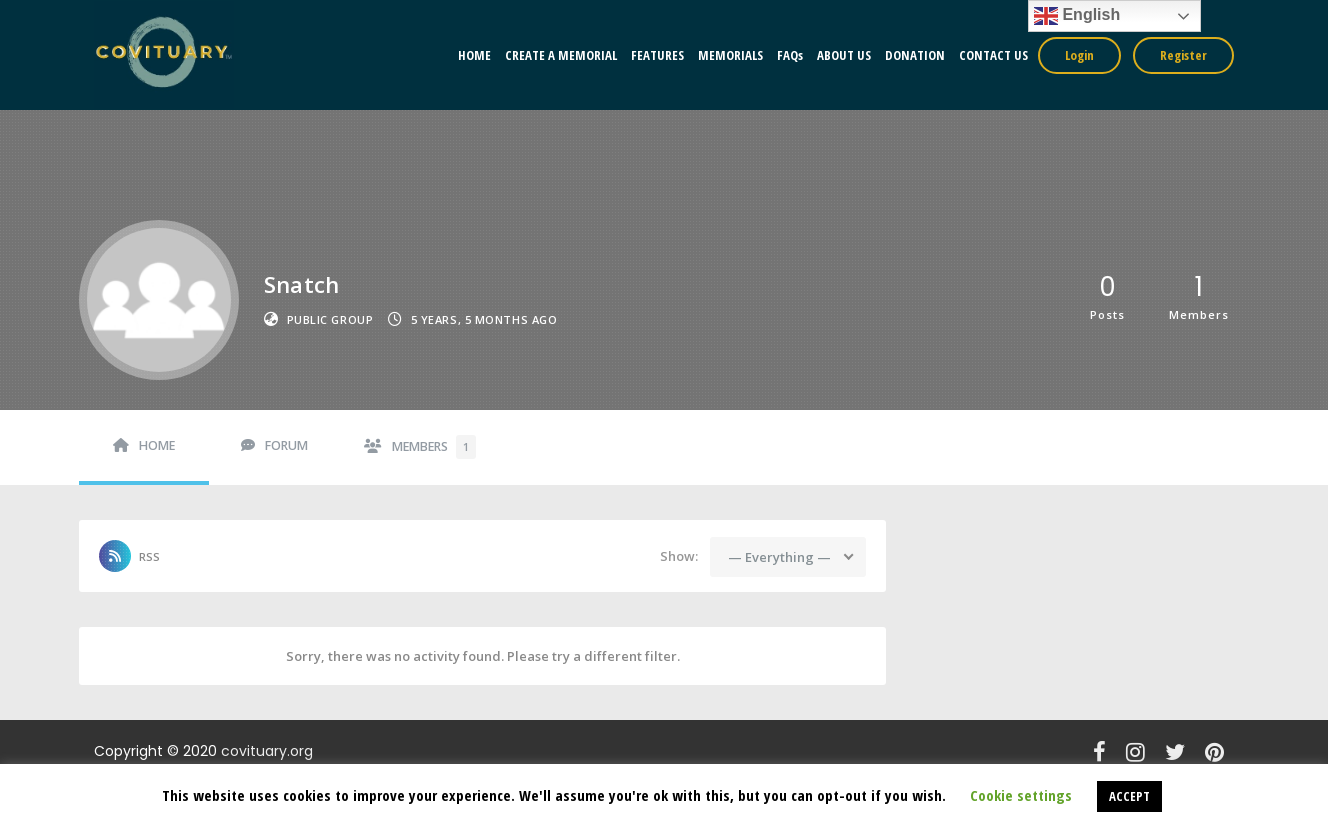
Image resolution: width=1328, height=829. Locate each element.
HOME (474, 55)
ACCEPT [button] (1129, 796)
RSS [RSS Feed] (149, 556)
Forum (286, 445)
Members (434, 447)
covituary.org (267, 751)
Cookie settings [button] (1021, 795)
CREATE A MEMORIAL (561, 55)
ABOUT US (844, 55)
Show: (679, 556)
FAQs (790, 55)
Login (1079, 55)
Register (1183, 55)
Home (157, 445)
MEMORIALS (730, 55)
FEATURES (657, 55)
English (1077, 16)
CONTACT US (993, 55)
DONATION (915, 55)
